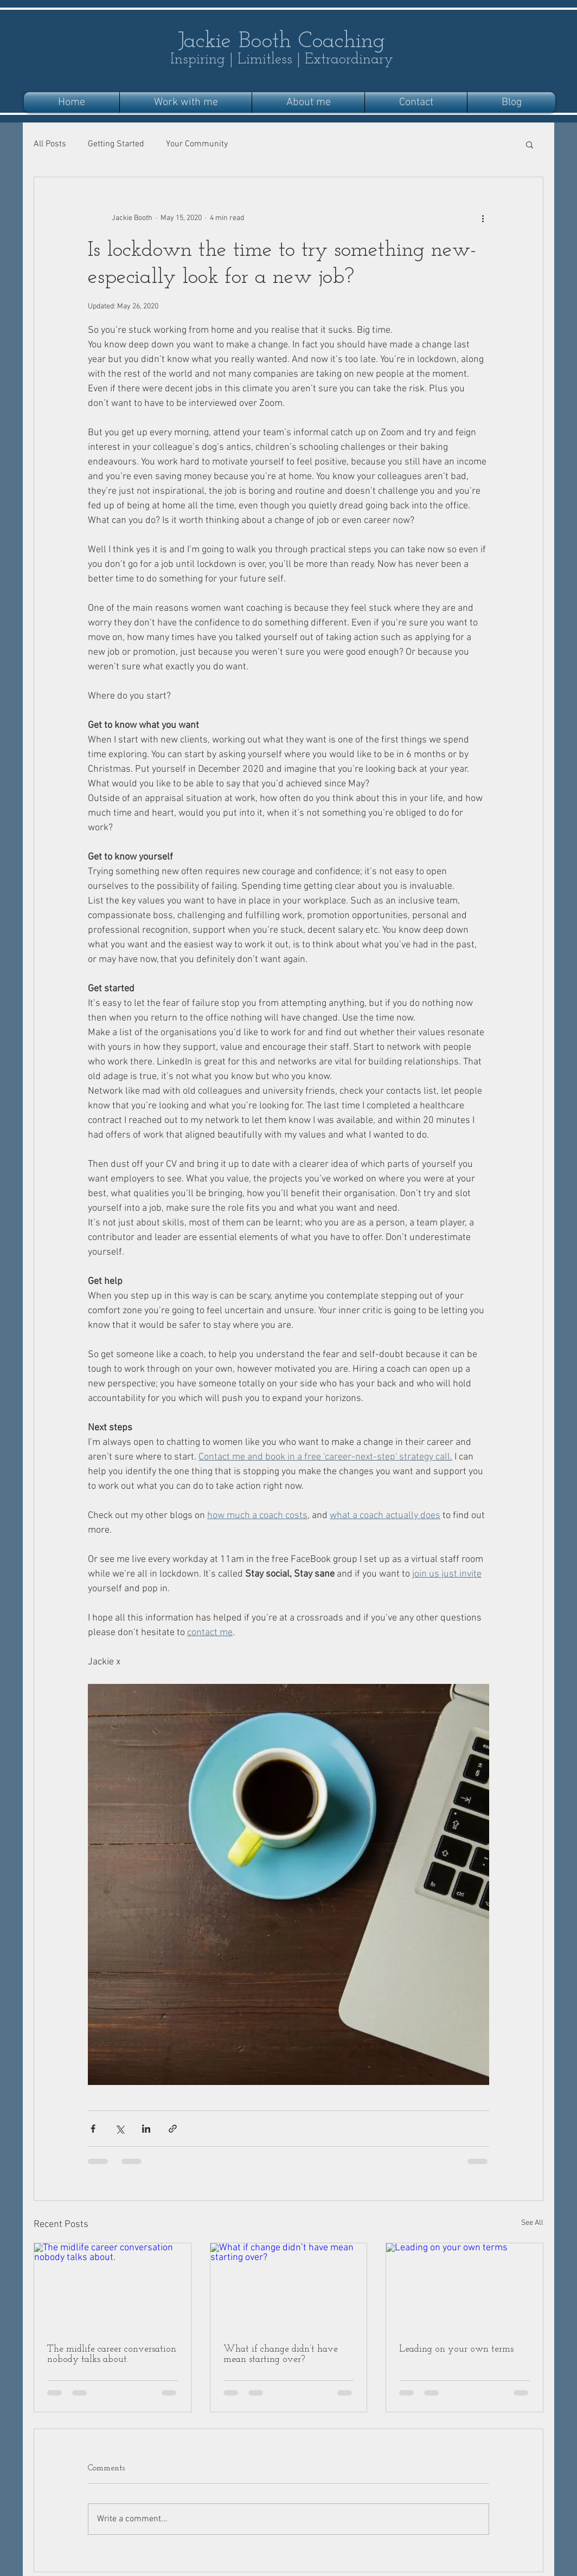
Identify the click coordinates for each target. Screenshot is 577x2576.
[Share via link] (173, 2128)
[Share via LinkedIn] (146, 2128)
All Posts (50, 144)
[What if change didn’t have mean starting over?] (288, 2287)
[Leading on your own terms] (464, 2287)
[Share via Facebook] (93, 2128)
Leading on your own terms (456, 2349)
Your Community (197, 144)
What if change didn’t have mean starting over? (280, 2354)
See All (532, 2223)
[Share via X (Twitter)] (119, 2128)
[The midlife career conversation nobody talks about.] (112, 2287)
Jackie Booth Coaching (281, 41)
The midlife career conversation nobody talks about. (111, 2354)
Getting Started (116, 144)
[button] (529, 144)
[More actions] (482, 218)
